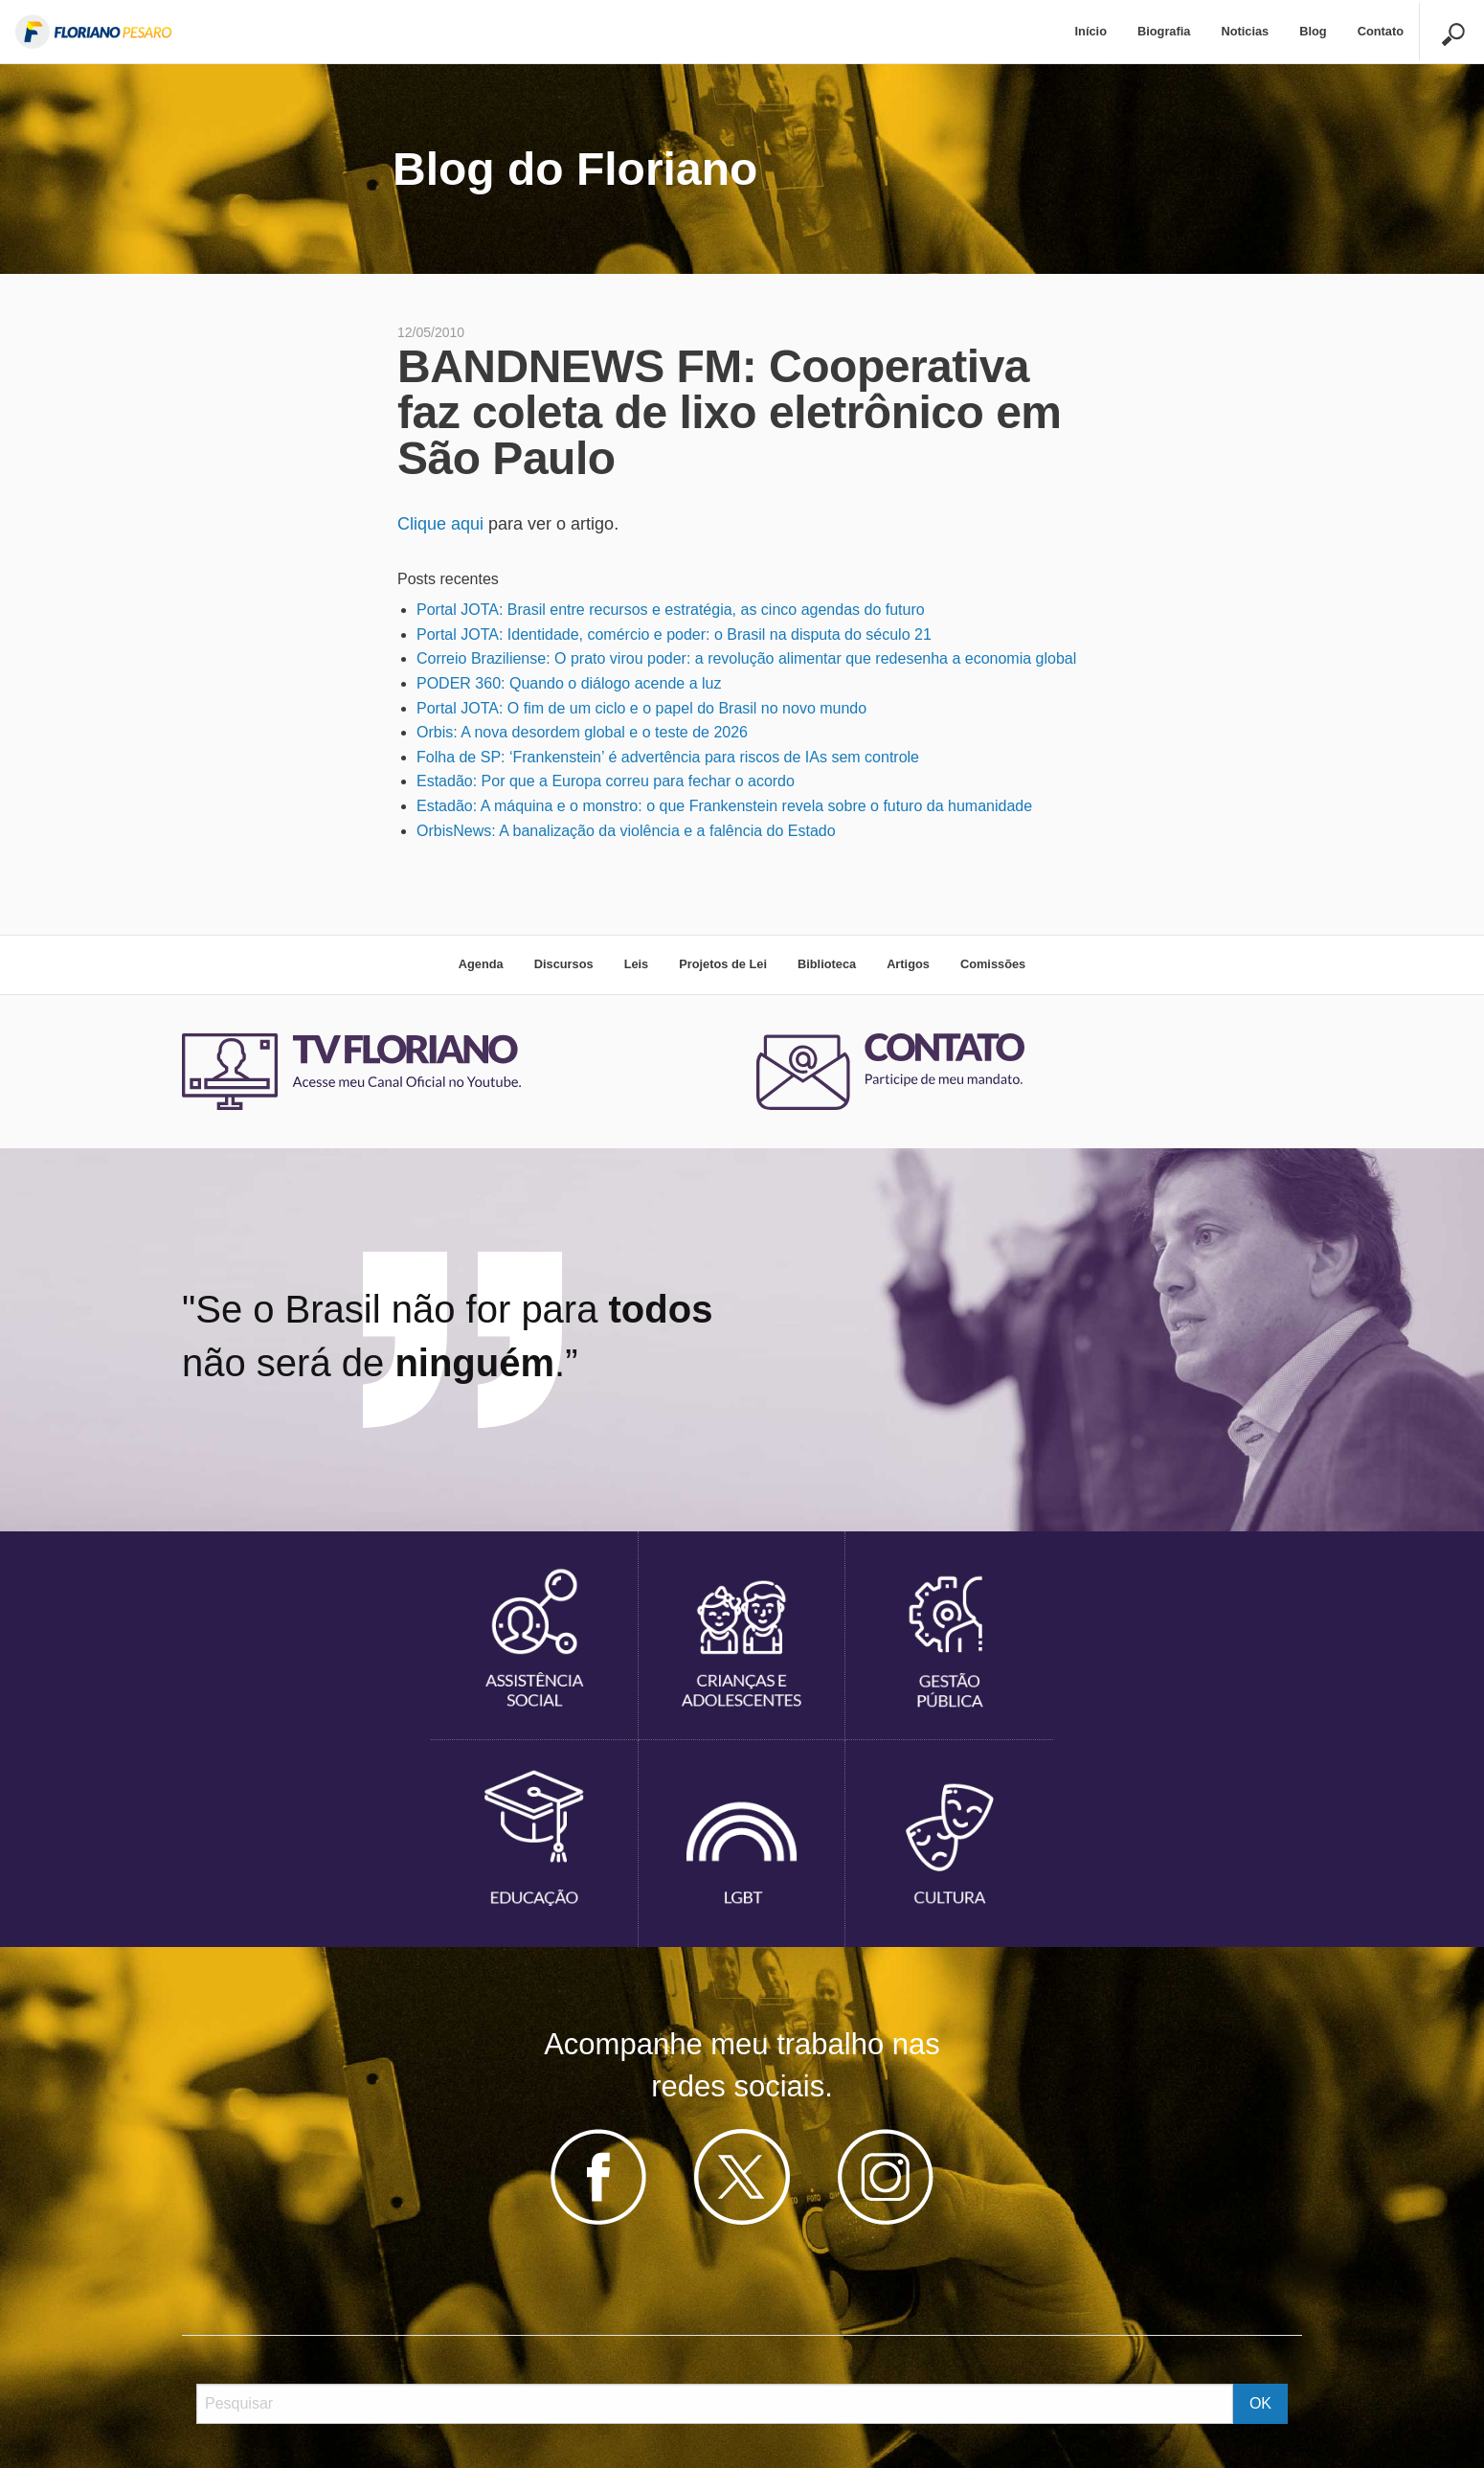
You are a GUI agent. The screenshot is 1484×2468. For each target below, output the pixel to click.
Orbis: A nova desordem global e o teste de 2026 (582, 732)
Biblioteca (827, 964)
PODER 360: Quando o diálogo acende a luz (568, 683)
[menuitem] (1091, 32)
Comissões (992, 964)
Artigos (908, 964)
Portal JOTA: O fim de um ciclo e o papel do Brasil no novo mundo (641, 708)
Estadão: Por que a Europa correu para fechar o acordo (605, 781)
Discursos (564, 964)
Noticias (1245, 31)
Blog (1312, 31)
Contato (1381, 31)
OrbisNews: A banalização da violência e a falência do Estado (626, 831)
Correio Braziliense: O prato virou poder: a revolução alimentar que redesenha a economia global (746, 658)
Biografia (1163, 31)
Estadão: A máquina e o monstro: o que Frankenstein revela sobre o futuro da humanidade (724, 806)
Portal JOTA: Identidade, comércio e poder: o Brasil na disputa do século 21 (674, 634)
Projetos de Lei (723, 964)
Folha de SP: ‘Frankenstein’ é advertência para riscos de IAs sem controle (667, 757)
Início (1091, 31)
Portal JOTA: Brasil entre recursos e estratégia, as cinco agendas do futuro (670, 609)
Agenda (481, 964)
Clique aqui (440, 523)
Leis (636, 964)
